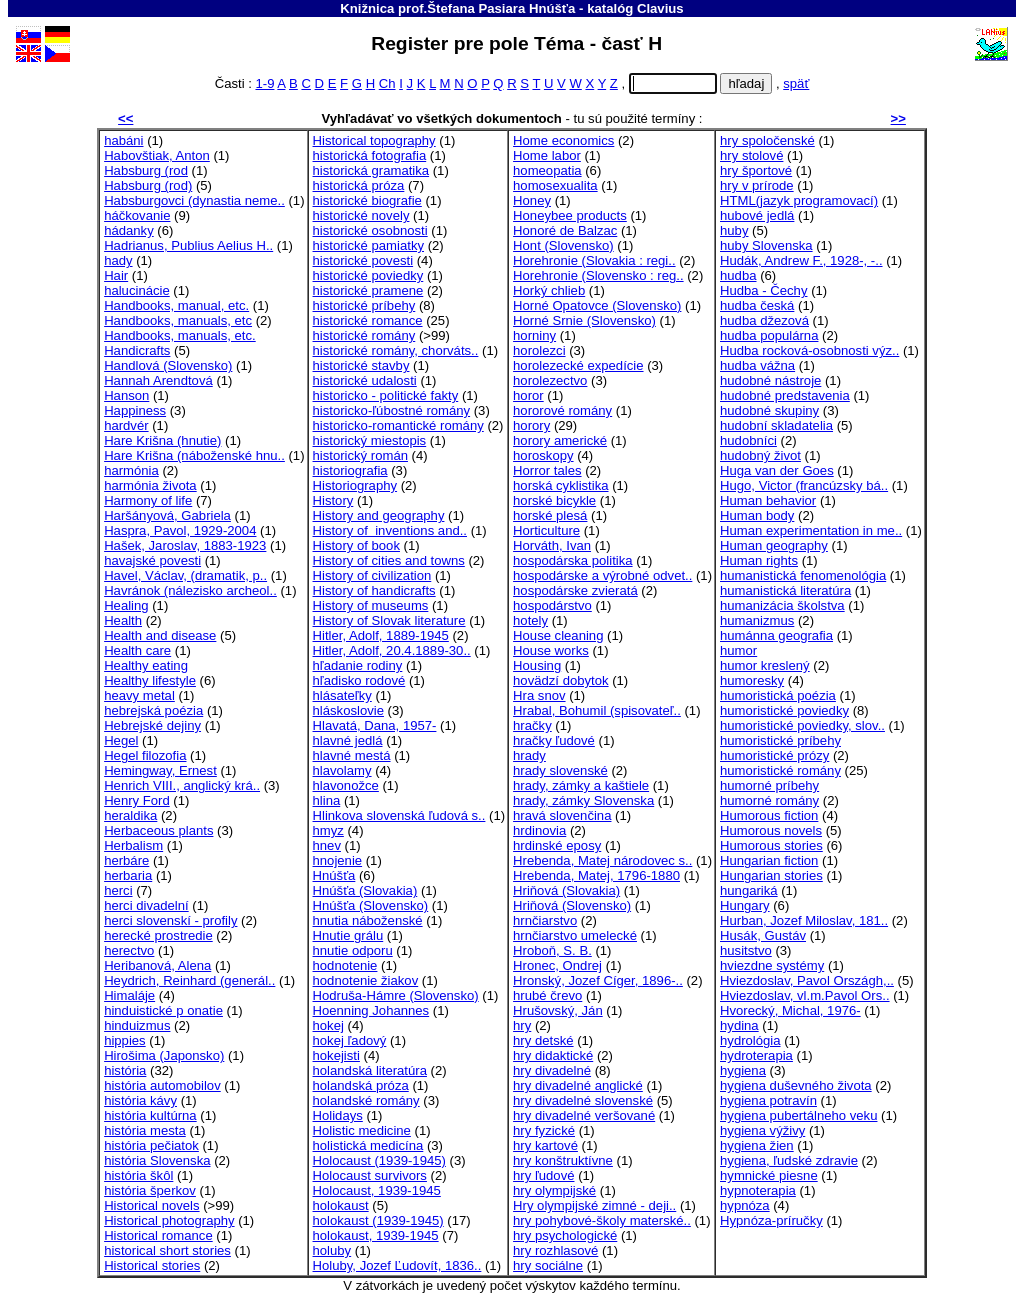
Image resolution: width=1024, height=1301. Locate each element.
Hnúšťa (334, 875)
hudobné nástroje (770, 380)
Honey (532, 200)
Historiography (355, 485)
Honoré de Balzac (565, 230)
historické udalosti (365, 380)
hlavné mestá (352, 755)
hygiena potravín (768, 1100)
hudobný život (760, 455)
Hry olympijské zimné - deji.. (594, 1205)
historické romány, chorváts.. (396, 350)
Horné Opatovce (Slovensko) (597, 305)
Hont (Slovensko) (563, 245)
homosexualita (555, 185)
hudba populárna (769, 335)
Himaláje (129, 995)
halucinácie (137, 290)
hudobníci (748, 440)
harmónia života (150, 485)
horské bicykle (554, 500)
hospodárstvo (552, 605)
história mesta (145, 1130)
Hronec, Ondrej (557, 965)
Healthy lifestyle (150, 680)
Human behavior (768, 500)
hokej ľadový (350, 1040)
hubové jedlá (757, 215)
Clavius (660, 8)
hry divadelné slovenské (583, 1100)
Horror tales (547, 470)
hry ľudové (543, 1175)
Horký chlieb (549, 290)
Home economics (563, 140)
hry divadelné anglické (578, 1085)
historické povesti (363, 260)
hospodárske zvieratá (575, 590)
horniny (534, 335)
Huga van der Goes (777, 470)
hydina (739, 1025)
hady (118, 260)
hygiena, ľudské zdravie (789, 1160)
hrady (529, 755)
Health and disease (160, 635)
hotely (530, 620)
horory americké (560, 440)
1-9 (264, 83)
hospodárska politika (573, 560)
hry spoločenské (767, 140)
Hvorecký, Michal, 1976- (790, 1010)
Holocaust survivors (370, 1175)
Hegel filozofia (145, 755)
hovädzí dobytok (560, 680)
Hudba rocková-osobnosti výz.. (809, 350)
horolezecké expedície (578, 365)
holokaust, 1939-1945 (376, 1235)
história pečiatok (151, 1145)
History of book (356, 545)
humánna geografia (776, 635)
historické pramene (368, 290)
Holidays (338, 1115)
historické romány (364, 335)
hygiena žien (757, 1145)
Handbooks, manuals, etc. (180, 335)
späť (796, 83)
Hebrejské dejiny (152, 725)
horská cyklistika (560, 485)
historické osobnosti (370, 230)
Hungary (745, 905)
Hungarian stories (771, 875)
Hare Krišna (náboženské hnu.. (194, 455)
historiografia (350, 470)
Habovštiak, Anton (157, 155)
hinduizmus (137, 1025)
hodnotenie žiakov (366, 980)
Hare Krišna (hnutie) (162, 440)
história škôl (138, 1175)
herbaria (128, 875)
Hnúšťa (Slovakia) (365, 890)
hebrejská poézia (153, 710)
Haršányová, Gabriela (167, 515)
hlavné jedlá (348, 740)
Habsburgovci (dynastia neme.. (194, 200)
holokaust (341, 1205)
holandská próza (361, 1085)
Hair (116, 275)
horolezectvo (550, 380)
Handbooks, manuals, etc (178, 320)
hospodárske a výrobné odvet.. (602, 575)
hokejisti (336, 1055)
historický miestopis (370, 440)
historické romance (368, 320)
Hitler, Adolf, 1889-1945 (381, 635)
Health (123, 620)
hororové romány (562, 410)
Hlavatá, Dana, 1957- (375, 725)
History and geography (379, 515)
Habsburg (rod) (148, 185)
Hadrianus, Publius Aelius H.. (188, 245)
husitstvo (746, 950)
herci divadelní (146, 905)
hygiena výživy (762, 1130)
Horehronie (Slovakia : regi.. (594, 260)
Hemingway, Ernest (160, 770)
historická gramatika (371, 170)
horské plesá (550, 515)
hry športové (756, 170)
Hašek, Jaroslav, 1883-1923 (185, 545)
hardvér (126, 425)
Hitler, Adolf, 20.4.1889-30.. (392, 650)
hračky (532, 725)
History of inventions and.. (390, 530)
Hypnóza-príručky (771, 1220)
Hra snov (539, 695)
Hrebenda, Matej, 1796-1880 (596, 875)
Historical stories (152, 1265)
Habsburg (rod (146, 170)
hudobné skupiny (769, 410)
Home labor (547, 155)
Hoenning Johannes (371, 1010)
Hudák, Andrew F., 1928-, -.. (801, 260)
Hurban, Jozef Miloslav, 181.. (804, 920)
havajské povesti (152, 560)
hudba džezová (764, 320)
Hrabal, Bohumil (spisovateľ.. (597, 710)
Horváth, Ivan (552, 545)
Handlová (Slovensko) (168, 365)
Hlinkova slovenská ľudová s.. (399, 815)
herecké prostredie (158, 935)
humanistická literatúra (785, 590)
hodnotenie (345, 965)
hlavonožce (346, 785)
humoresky (752, 680)
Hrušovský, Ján (558, 1010)
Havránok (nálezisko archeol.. (190, 590)
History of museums (371, 605)
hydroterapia (756, 1055)
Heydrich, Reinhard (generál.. (189, 980)
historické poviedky (368, 275)
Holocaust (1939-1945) (379, 1160)
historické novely (361, 215)
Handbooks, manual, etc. (176, 305)
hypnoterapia (758, 1190)
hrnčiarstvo (545, 920)
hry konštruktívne (563, 1160)
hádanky (129, 230)
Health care (137, 650)
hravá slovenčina (562, 815)
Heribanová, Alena (157, 965)
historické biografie (367, 200)
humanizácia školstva (782, 605)
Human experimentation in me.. (811, 530)
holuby (332, 1250)
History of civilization (372, 575)
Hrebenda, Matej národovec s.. (602, 860)
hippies (125, 1040)
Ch (387, 83)
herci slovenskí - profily (170, 920)
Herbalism (133, 845)
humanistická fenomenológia (803, 575)
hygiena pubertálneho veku (798, 1115)
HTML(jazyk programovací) (799, 200)
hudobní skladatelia (776, 425)
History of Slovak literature (389, 620)
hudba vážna (757, 365)
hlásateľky (342, 695)
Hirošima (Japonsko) (164, 1055)
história (125, 1070)
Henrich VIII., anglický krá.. (182, 785)
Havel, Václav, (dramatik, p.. (185, 575)
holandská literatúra (370, 1070)
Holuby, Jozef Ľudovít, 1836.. (397, 1265)
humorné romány (769, 800)
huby (734, 230)
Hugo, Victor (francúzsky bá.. (804, 485)
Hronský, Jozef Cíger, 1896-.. (598, 980)
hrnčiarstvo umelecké (575, 935)
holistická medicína (368, 1145)
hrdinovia (539, 830)
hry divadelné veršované (584, 1115)
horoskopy (543, 455)
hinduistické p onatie (163, 1010)
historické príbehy (364, 305)
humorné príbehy (769, 785)
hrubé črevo (547, 995)
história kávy (140, 1100)
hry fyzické (544, 1130)
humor (738, 650)
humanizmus (757, 620)
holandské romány (366, 1100)
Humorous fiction (769, 815)
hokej (328, 1025)
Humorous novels (771, 830)
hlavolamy (342, 770)
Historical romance (158, 1235)
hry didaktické (553, 1055)
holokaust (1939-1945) (378, 1220)
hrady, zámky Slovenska (583, 800)
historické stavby (361, 365)
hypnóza (745, 1205)
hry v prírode (757, 185)
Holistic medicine (362, 1130)
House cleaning (558, 635)
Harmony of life (148, 500)
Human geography (774, 545)
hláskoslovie (348, 710)
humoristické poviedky (784, 710)
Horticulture (546, 530)
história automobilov (162, 1085)
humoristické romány (780, 770)
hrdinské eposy (557, 845)
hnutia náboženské (368, 920)
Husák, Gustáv (763, 935)
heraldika (130, 815)
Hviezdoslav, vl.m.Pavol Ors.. (805, 995)
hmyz (328, 830)
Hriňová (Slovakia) (566, 890)
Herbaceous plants (158, 830)
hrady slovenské (560, 770)
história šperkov (150, 1190)
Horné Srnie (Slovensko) (584, 320)
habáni (123, 140)
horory (531, 425)
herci (118, 890)
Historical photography (169, 1220)
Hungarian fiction (769, 860)
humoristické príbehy (780, 740)
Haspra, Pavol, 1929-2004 (180, 530)
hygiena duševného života (796, 1085)
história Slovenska (157, 1160)
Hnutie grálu (348, 935)
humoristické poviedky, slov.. (802, 725)
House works (551, 650)
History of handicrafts (374, 590)
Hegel (121, 740)
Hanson (126, 395)
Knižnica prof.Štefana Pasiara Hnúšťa (457, 8)
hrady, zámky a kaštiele (581, 785)
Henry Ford (137, 800)
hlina (327, 800)
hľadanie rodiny (358, 665)
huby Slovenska (766, 245)
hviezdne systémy (772, 965)
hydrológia (750, 1040)
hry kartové (545, 1145)
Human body (757, 515)
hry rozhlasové (555, 1250)
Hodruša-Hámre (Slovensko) (396, 995)
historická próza (359, 185)
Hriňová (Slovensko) (572, 905)
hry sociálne (548, 1265)
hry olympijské (554, 1190)
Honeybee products (570, 215)
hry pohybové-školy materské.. (602, 1220)
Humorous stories (771, 845)
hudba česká (757, 305)
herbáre (126, 860)
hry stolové (751, 155)
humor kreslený (765, 665)
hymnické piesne (769, 1175)
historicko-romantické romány (398, 425)
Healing (126, 605)
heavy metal (139, 695)
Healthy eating (146, 665)
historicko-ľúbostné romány (392, 410)
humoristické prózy (774, 755)
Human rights (759, 560)
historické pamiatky (368, 245)
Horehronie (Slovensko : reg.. (598, 275)
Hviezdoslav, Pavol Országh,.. (807, 980)
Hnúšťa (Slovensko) (371, 905)
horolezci (539, 350)
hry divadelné (552, 1070)
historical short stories (167, 1250)
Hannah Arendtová (158, 380)
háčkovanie (137, 215)
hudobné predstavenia (785, 395)
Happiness (135, 410)
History (333, 500)
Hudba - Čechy (763, 290)
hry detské (543, 1040)
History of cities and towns (389, 560)
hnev (327, 845)
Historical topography (374, 140)
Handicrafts (137, 350)
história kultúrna (150, 1115)
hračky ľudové (554, 740)
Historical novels (151, 1205)
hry (522, 1025)
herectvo (129, 950)
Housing (537, 665)
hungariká (749, 890)
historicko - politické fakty (386, 395)
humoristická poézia (778, 695)
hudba (738, 275)
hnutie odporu (353, 950)
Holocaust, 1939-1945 (377, 1190)
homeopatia (547, 170)
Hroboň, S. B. (552, 950)
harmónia (131, 470)
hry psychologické (565, 1235)
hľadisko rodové (359, 680)
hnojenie (338, 860)
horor (528, 395)
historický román (360, 455)
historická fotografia (370, 155)
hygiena (743, 1070)
